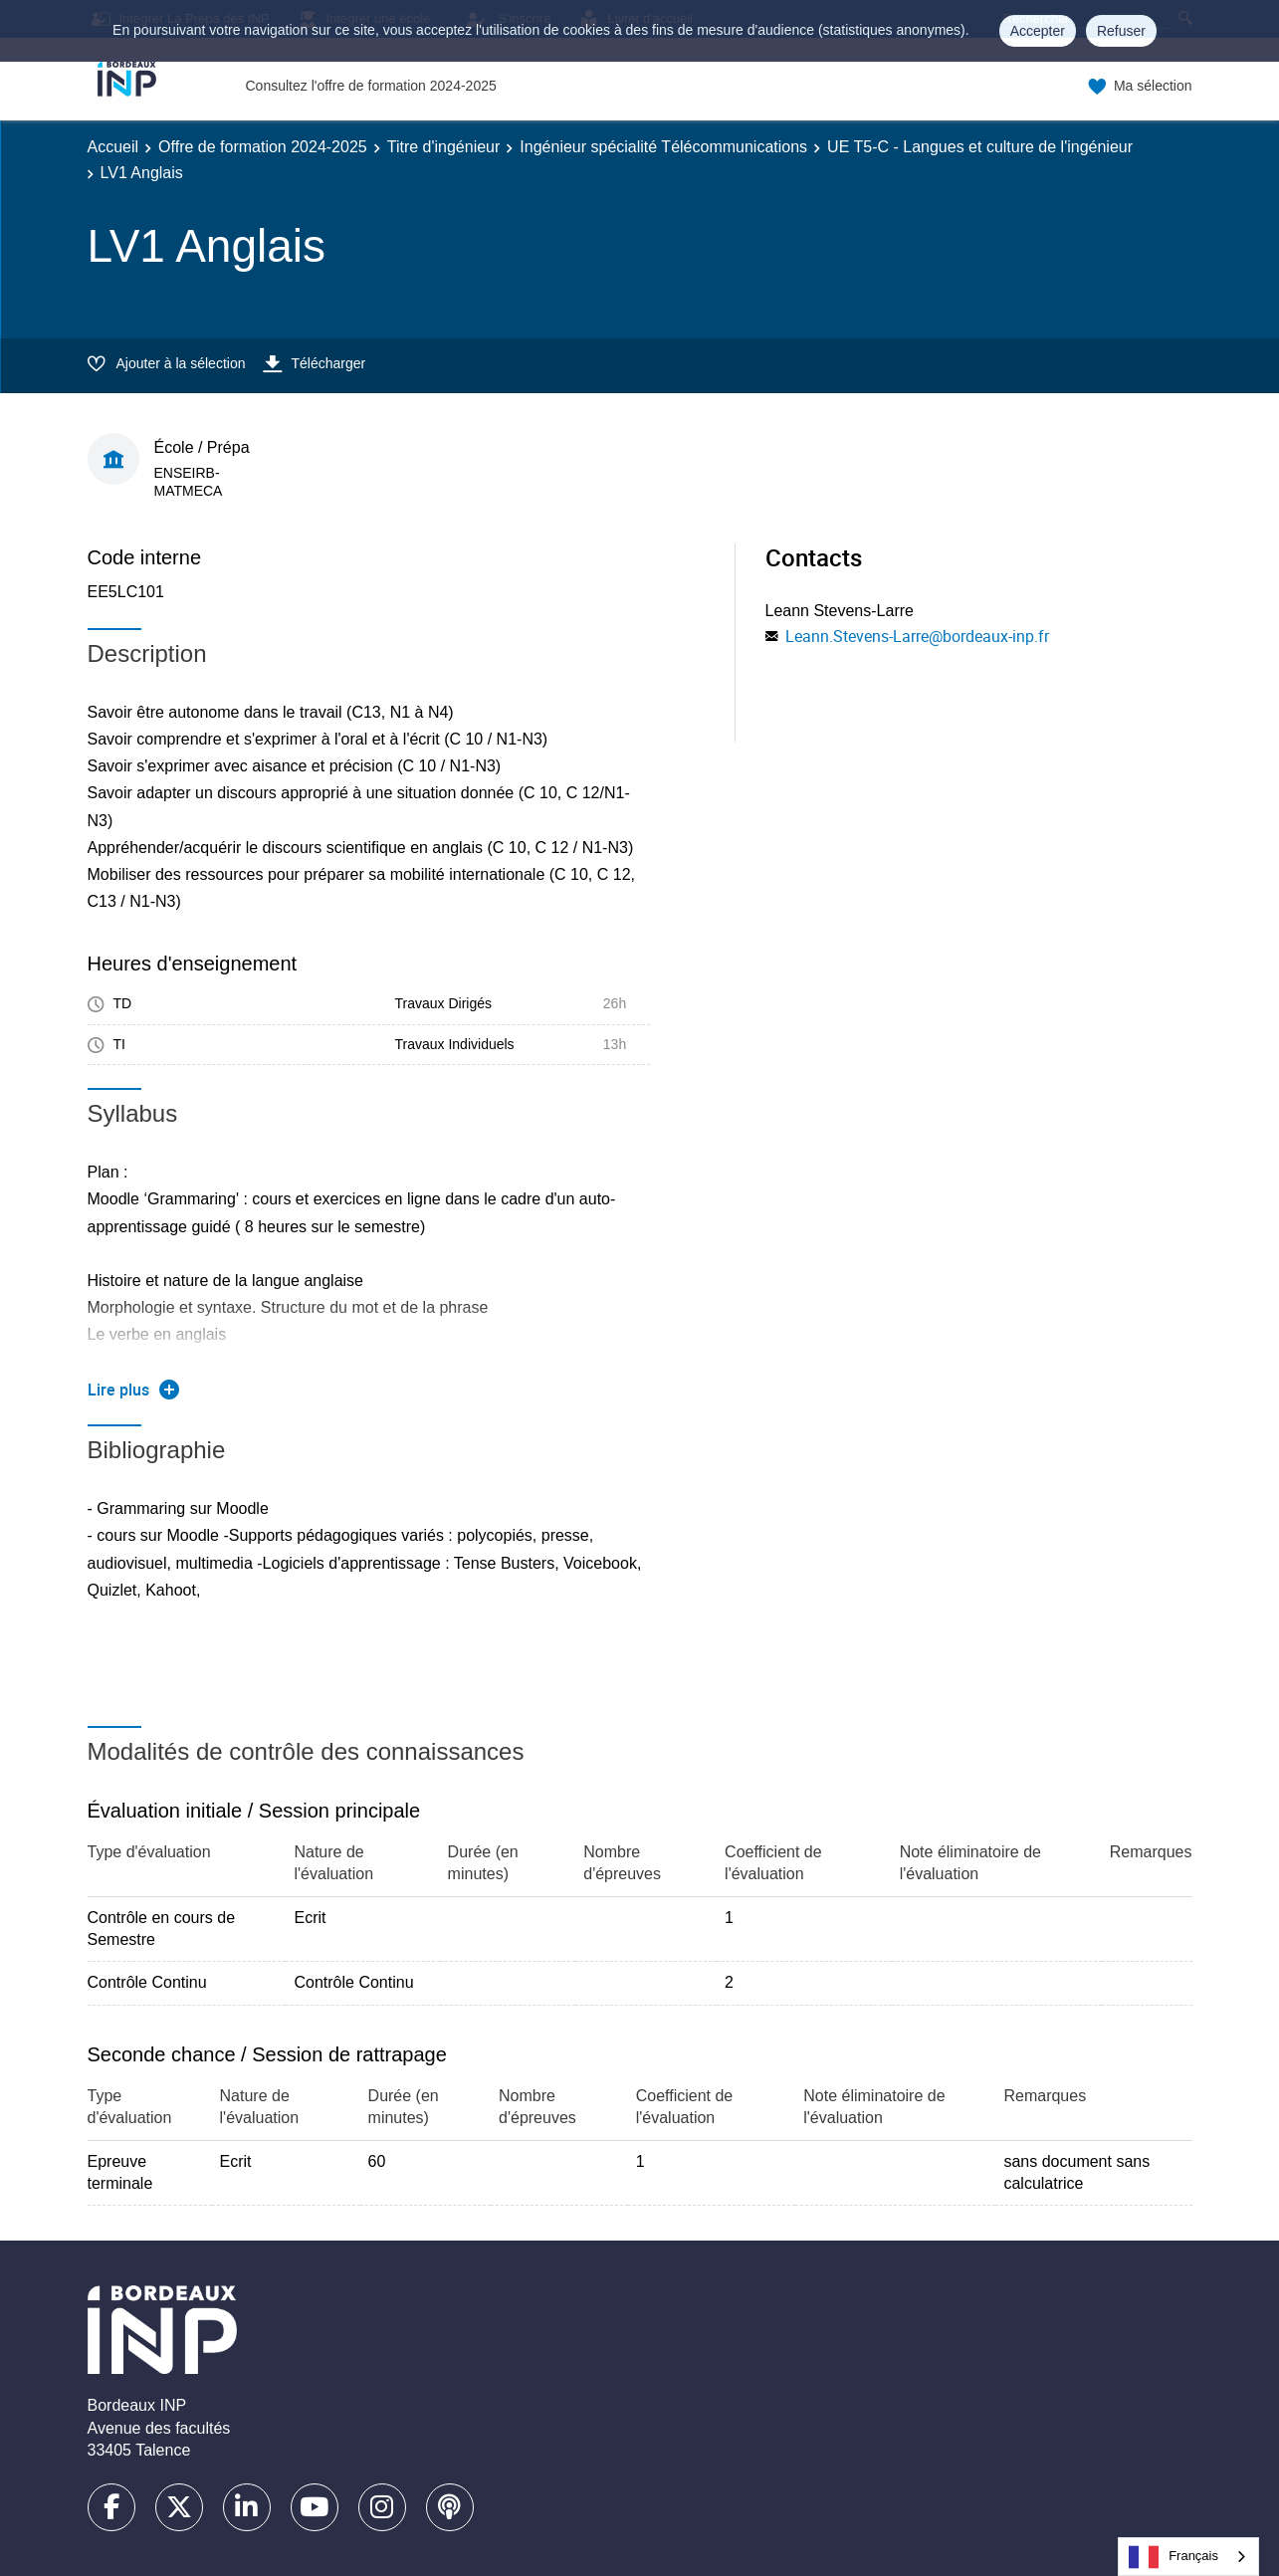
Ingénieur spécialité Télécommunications (663, 146)
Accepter (1037, 31)
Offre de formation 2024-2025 (262, 146)
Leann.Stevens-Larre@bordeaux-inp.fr (917, 636)
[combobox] (1188, 2556)
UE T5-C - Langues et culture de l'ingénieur (980, 146)
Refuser (1121, 31)
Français (1173, 2557)
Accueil (113, 146)
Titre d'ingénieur (444, 146)
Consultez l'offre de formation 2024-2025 (371, 86)
